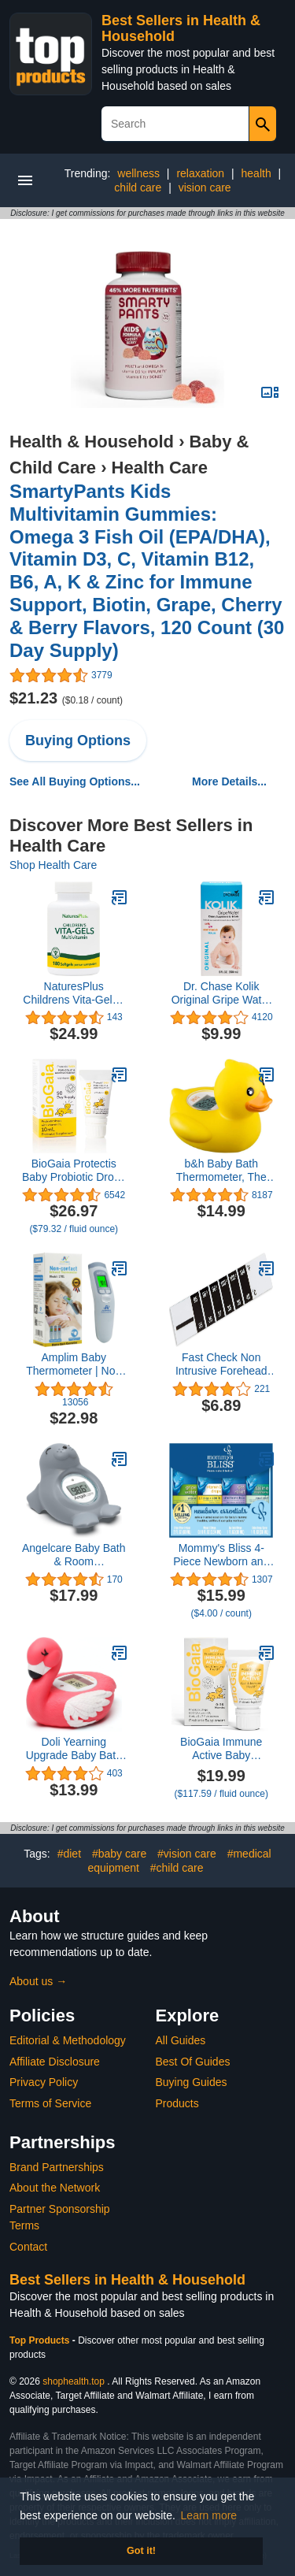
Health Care (160, 467)
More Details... (229, 781)
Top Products (40, 2340)
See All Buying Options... (74, 781)
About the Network (54, 2187)
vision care (205, 187)
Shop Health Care (53, 865)
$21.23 (66, 698)
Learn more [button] (209, 2515)
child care (137, 187)
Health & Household (91, 441)
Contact (28, 2246)
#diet (69, 1853)
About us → (38, 1981)
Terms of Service (50, 2103)
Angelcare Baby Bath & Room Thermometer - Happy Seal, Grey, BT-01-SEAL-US (74, 1555)
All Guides (181, 2040)
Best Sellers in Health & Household (127, 2280)
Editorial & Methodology (67, 2040)
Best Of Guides (193, 2061)
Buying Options (78, 740)
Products (177, 2103)
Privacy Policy (43, 2082)
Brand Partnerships (56, 2167)
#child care (177, 1867)
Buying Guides (191, 2082)
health (256, 173)
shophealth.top (73, 2381)
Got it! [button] (141, 2550)
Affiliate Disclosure (54, 2061)
